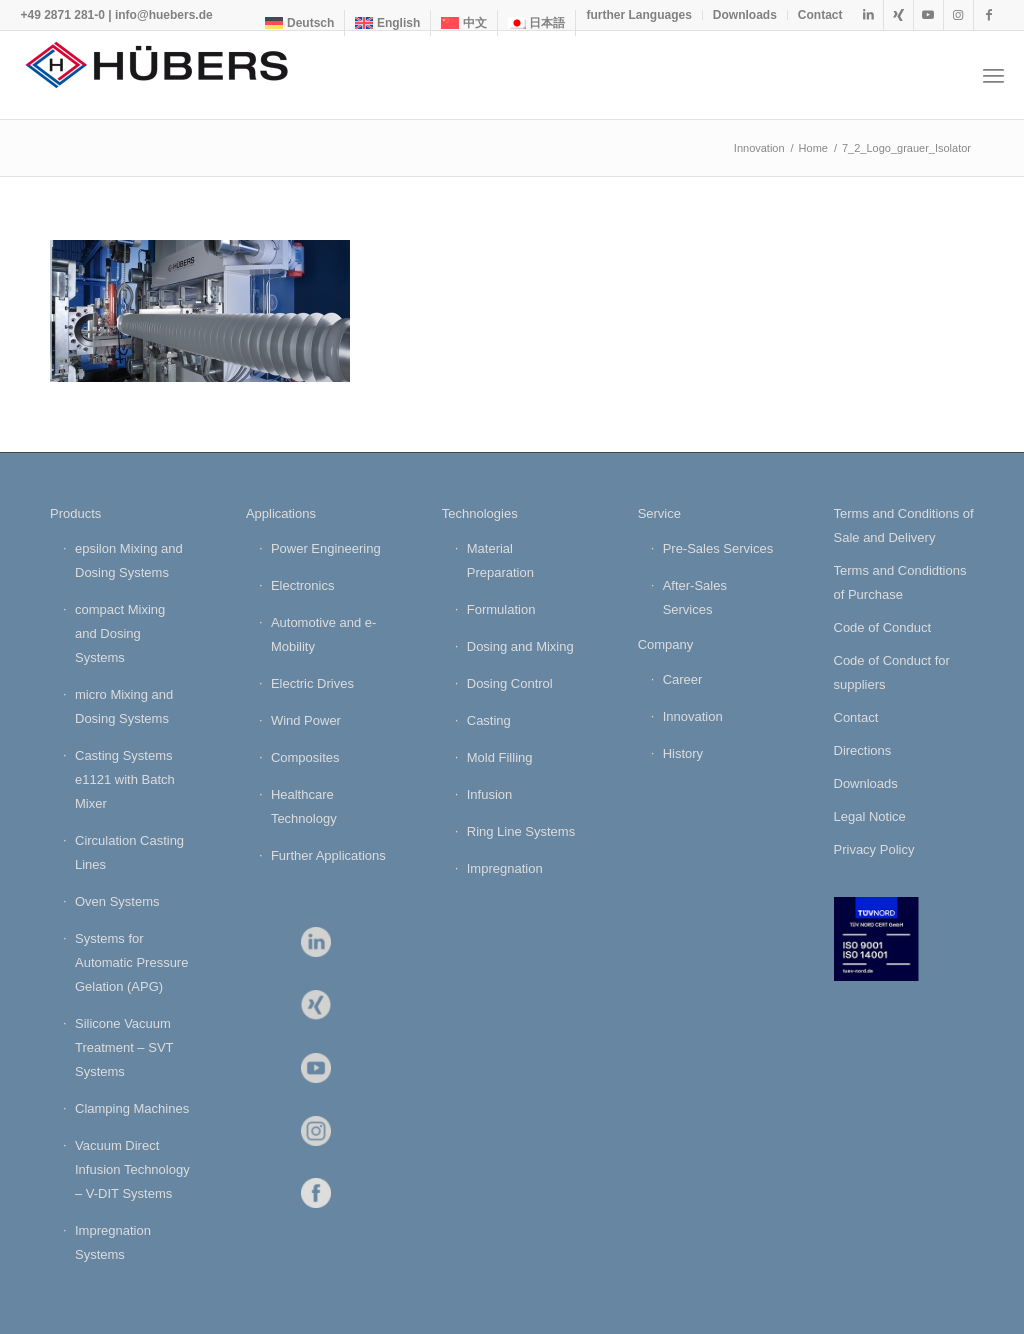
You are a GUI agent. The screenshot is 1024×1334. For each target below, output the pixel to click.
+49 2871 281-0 (62, 15)
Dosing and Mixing (520, 646)
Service (659, 513)
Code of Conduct (883, 627)
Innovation (693, 716)
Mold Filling (500, 757)
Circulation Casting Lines (129, 852)
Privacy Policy (874, 849)
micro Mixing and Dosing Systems (124, 706)
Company (666, 644)
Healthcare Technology (304, 806)
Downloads (745, 15)
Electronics (303, 585)
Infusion (490, 794)
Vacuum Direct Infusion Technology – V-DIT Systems (132, 1169)
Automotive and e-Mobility (324, 634)
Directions (863, 750)
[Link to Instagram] (958, 15)
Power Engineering (326, 548)
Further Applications (328, 855)
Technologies (480, 513)
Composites (305, 757)
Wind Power (306, 720)
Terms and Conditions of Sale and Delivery (904, 525)
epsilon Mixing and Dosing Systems (129, 560)
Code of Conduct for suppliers (892, 672)
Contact (820, 15)
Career (683, 679)
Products (75, 513)
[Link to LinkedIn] (868, 15)
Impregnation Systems (113, 1242)
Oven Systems (117, 901)
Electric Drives (312, 683)
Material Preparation (500, 560)
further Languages (638, 15)
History (683, 753)
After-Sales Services (695, 597)
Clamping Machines (132, 1108)
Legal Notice (870, 816)
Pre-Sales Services (718, 548)
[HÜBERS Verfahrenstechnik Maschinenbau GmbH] (170, 75)
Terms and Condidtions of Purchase (900, 582)
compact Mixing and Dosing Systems (120, 633)
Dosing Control (510, 683)
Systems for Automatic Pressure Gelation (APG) (131, 962)
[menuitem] (300, 23)
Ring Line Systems (521, 831)
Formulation (501, 609)
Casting (489, 720)
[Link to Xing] (898, 15)
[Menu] (993, 75)
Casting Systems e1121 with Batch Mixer (125, 779)
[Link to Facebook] (989, 15)
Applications (281, 513)
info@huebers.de (164, 15)
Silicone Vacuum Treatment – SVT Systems (124, 1047)
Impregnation (505, 868)
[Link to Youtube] (928, 15)
